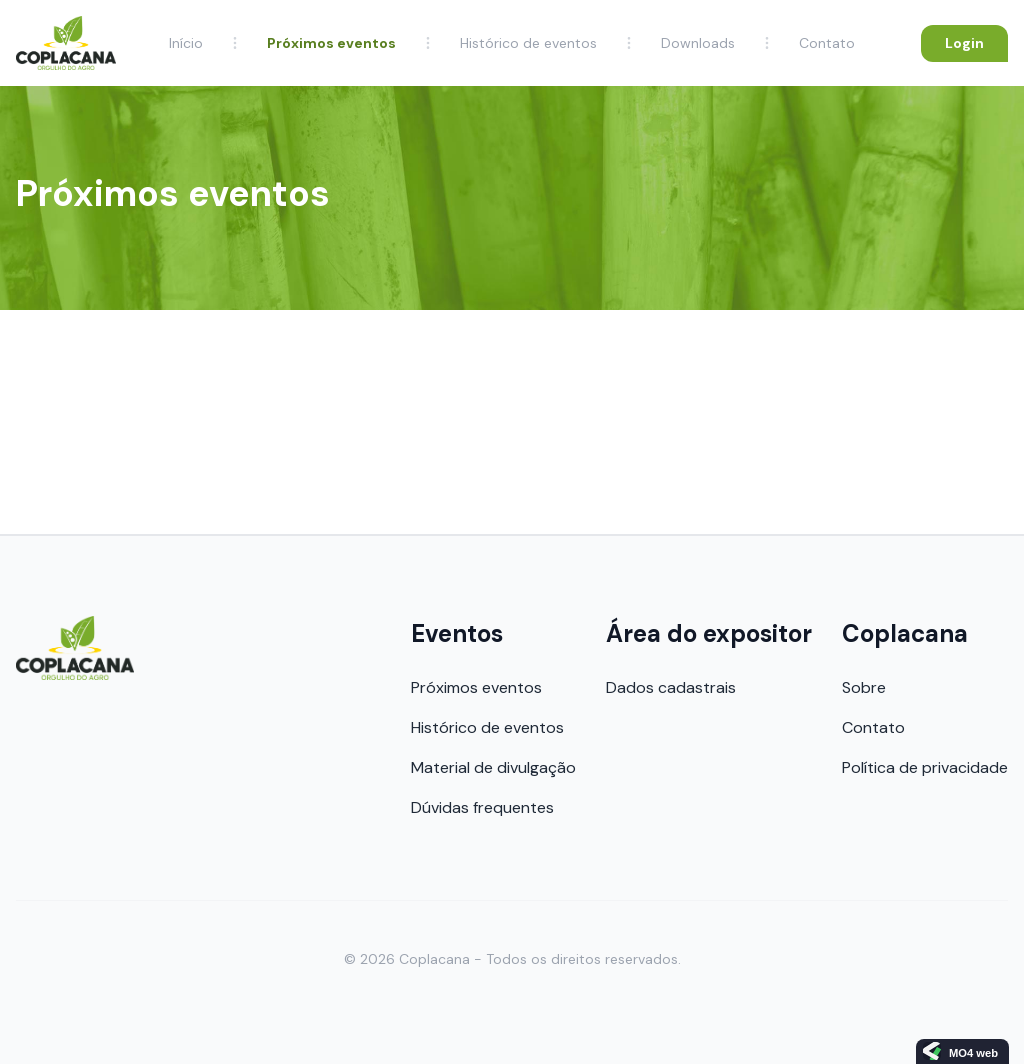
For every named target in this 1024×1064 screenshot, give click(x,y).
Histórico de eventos (528, 43)
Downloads (698, 43)
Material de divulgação (493, 767)
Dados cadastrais (671, 687)
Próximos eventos (331, 43)
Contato (827, 43)
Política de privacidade (925, 767)
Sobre (864, 687)
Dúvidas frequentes (482, 807)
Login (964, 43)
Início (186, 43)
